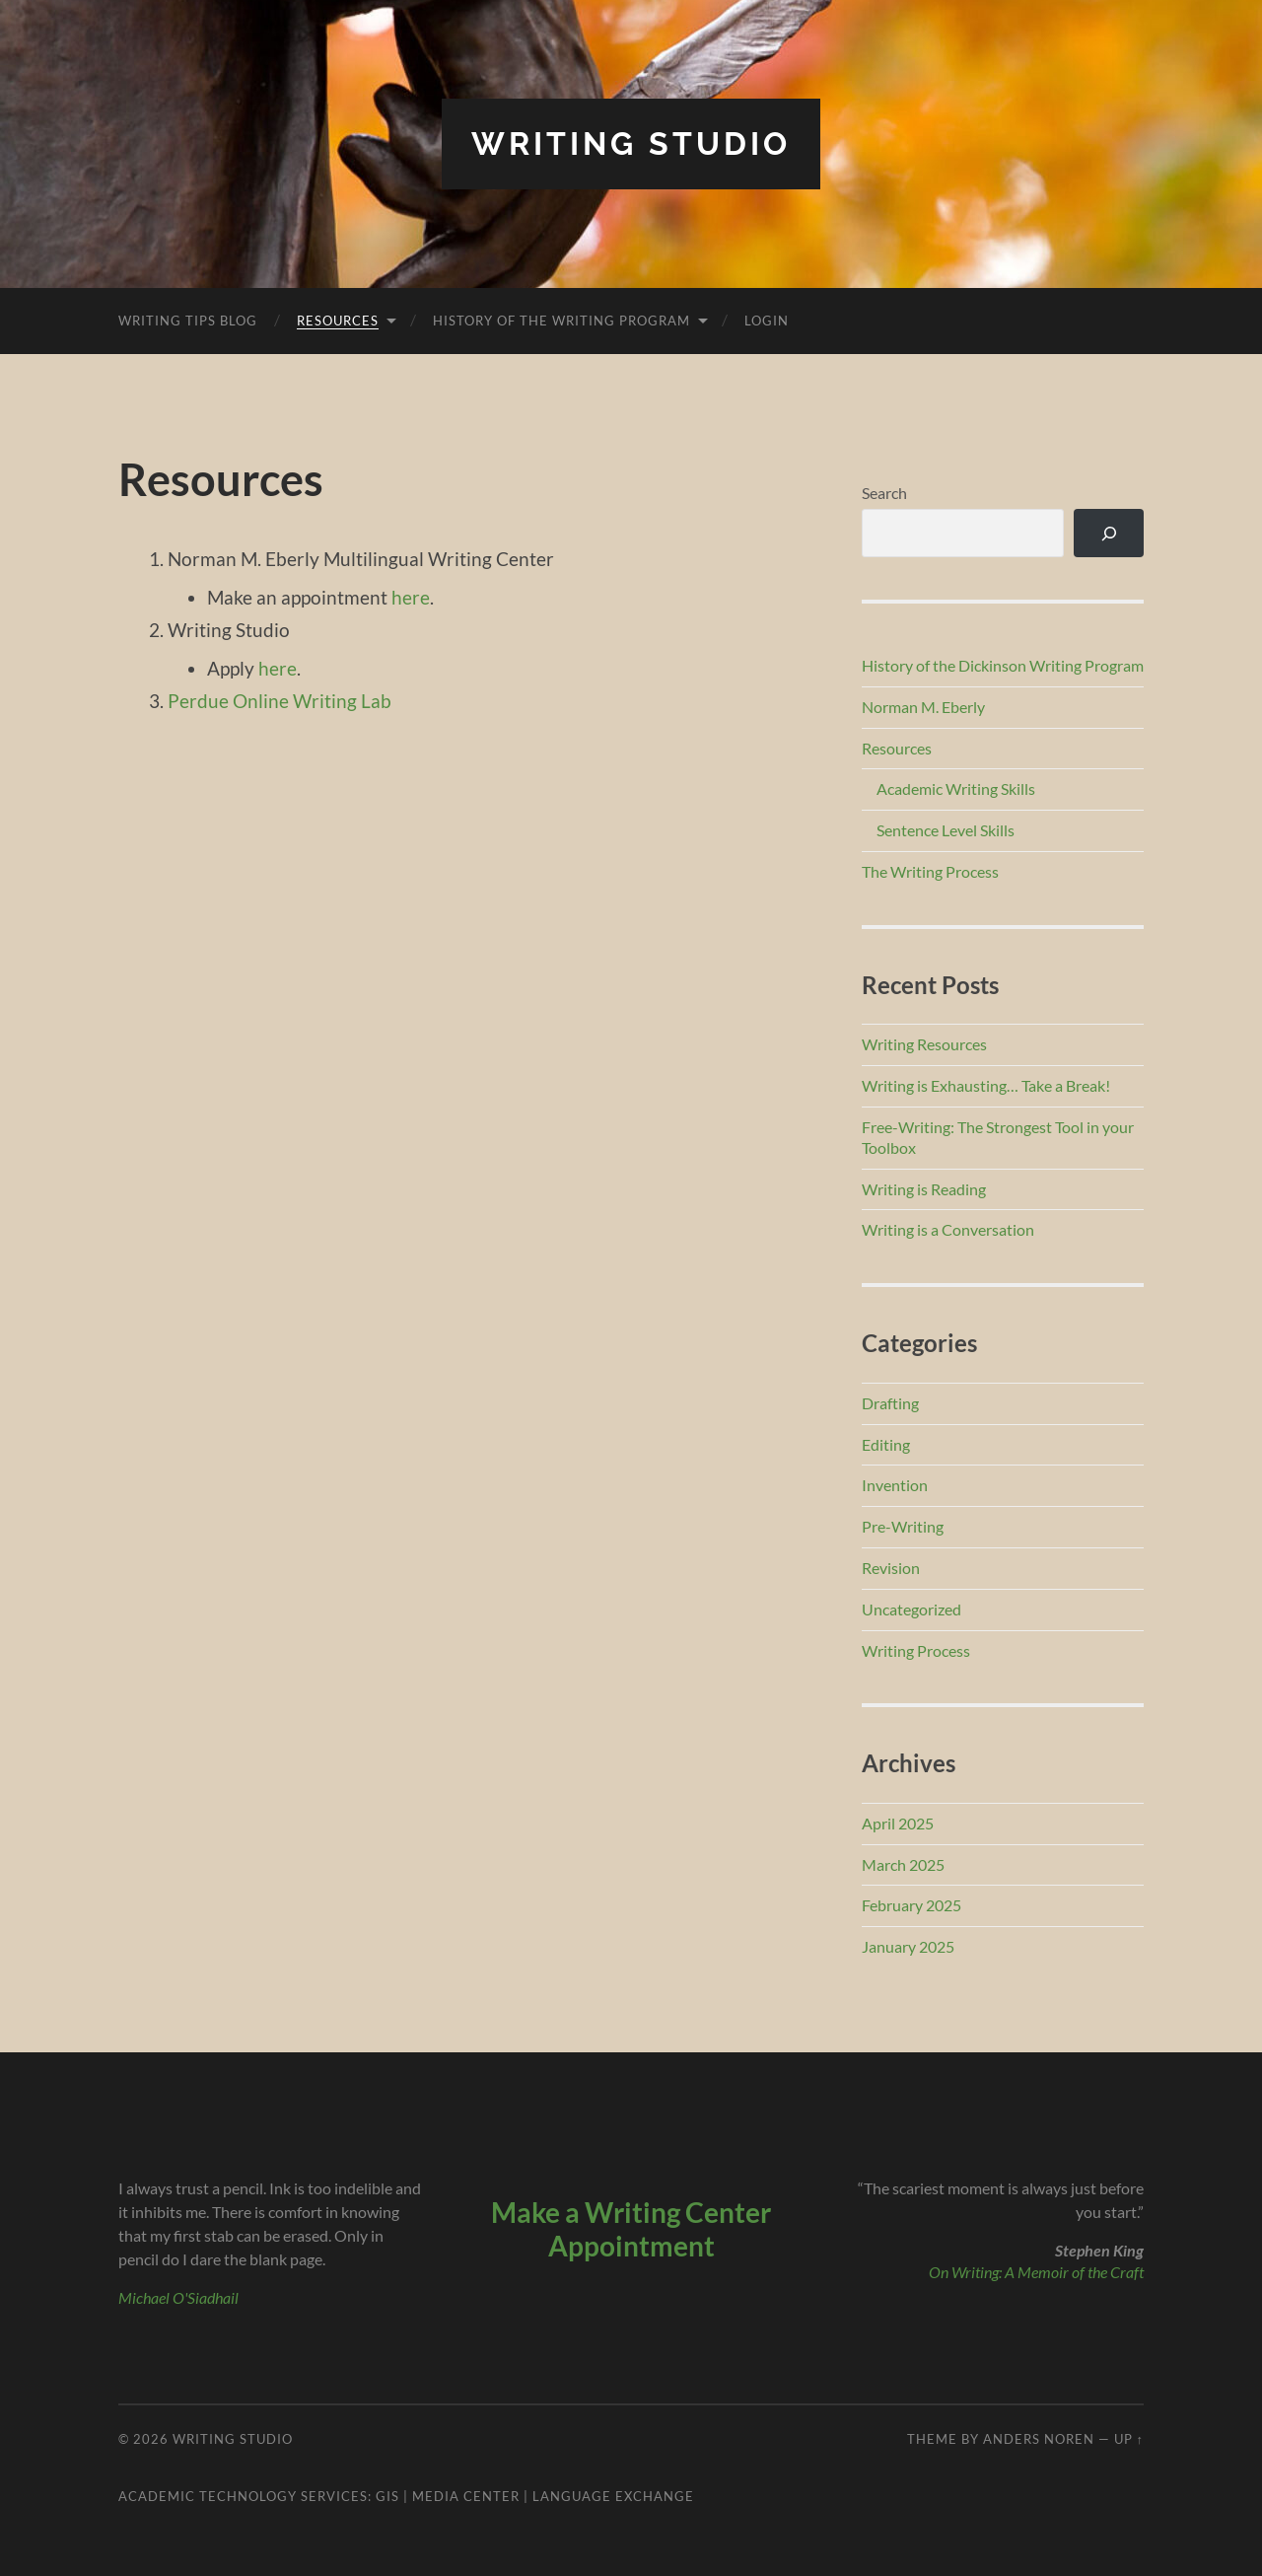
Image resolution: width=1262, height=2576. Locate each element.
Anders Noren (1038, 2439)
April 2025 (898, 1823)
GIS (387, 2496)
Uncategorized (911, 1609)
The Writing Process (930, 871)
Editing (886, 1444)
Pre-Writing (903, 1526)
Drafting (890, 1403)
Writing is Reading (924, 1189)
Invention (895, 1484)
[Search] (1109, 533)
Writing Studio (631, 143)
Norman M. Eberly (923, 706)
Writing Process (916, 1650)
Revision (891, 1567)
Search (884, 492)
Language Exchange (613, 2496)
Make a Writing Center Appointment (631, 2228)
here (410, 597)
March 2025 (903, 1864)
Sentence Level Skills (945, 830)
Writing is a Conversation (948, 1229)
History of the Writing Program (561, 320)
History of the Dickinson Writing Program (1003, 665)
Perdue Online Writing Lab (279, 700)
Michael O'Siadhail (178, 2297)
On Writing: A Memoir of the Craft (1036, 2271)
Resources (338, 320)
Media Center (466, 2496)
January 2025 (908, 1946)
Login (766, 320)
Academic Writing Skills (955, 788)
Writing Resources (924, 1044)
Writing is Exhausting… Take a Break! (986, 1085)
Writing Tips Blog (187, 320)
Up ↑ (1129, 2439)
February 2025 (911, 1905)
